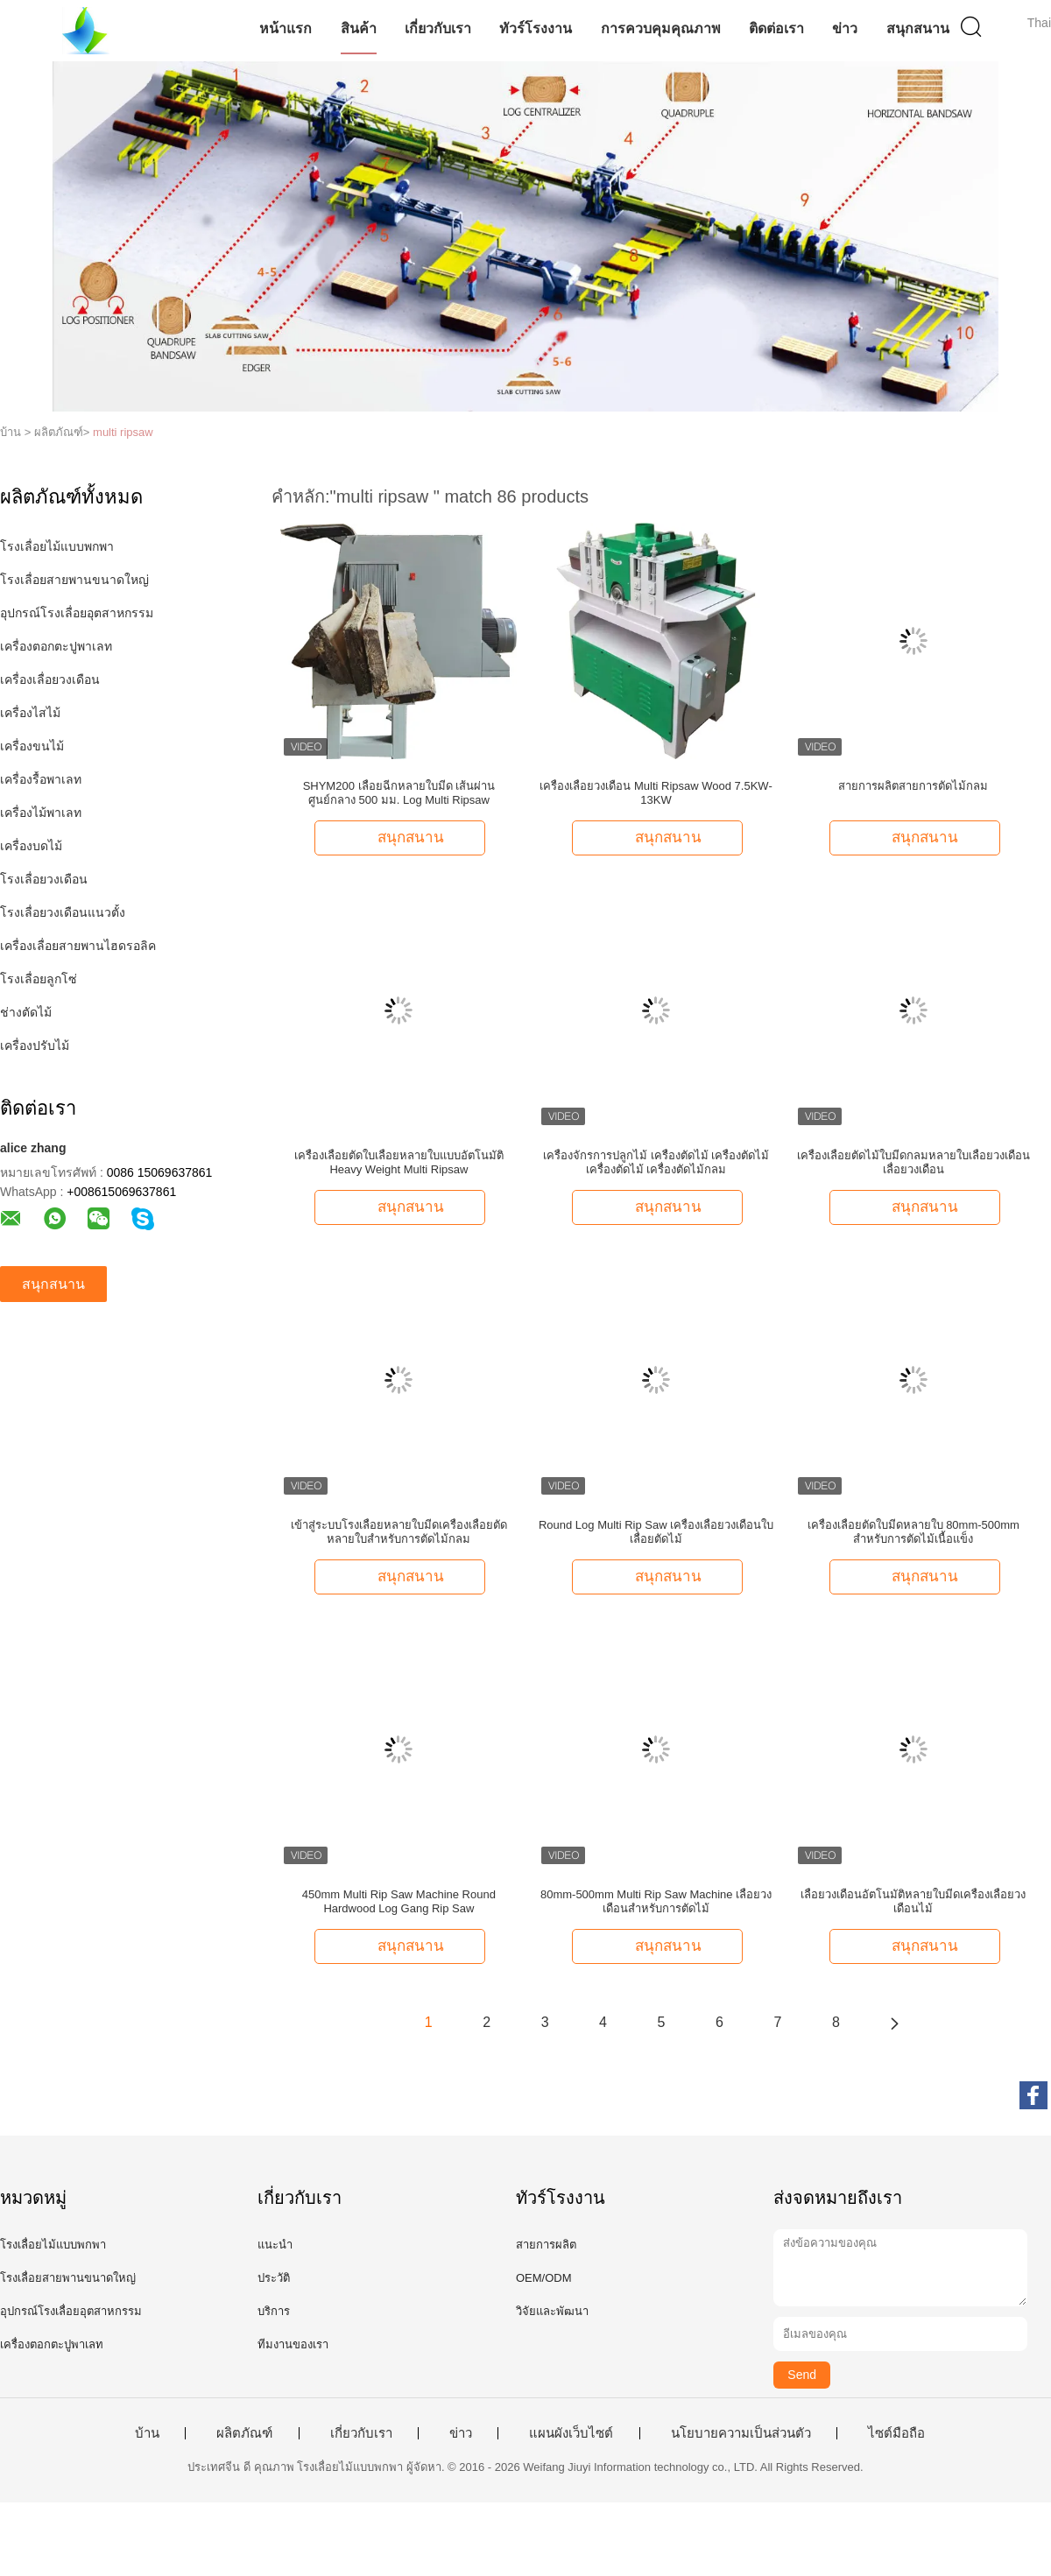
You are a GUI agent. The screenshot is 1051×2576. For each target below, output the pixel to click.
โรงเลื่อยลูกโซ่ (38, 979)
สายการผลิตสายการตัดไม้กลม (913, 785)
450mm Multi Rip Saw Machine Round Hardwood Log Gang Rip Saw (399, 1901)
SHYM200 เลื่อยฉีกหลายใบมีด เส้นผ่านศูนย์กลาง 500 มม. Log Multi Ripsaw (399, 792)
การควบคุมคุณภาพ (661, 28)
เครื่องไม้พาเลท (40, 813)
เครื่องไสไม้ (30, 713)
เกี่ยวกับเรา (438, 28)
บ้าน (147, 2433)
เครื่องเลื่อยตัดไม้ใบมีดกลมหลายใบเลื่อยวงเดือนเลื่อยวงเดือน (913, 1162)
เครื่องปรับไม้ (34, 1045)
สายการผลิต (546, 2244)
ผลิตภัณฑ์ (244, 2433)
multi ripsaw (123, 432)
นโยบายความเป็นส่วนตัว (741, 2433)
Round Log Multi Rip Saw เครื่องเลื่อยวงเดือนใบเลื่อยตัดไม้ (656, 1531)
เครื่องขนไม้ (32, 746)
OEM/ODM (544, 2277)
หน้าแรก (285, 28)
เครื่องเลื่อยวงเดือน (50, 679)
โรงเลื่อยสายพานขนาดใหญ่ (74, 580)
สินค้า (359, 28)
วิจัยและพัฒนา (552, 2311)
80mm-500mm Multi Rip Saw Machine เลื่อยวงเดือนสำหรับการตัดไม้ (656, 1901)
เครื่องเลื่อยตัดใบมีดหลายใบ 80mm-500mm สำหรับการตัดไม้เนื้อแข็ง (913, 1531)
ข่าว (844, 28)
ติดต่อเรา (776, 28)
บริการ (273, 2311)
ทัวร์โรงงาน (535, 28)
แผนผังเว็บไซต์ (571, 2433)
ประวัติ (273, 2277)
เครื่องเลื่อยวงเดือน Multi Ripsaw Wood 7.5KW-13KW (656, 792)
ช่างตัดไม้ (26, 1012)
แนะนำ (275, 2244)
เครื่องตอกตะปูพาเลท (56, 646)
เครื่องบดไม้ (31, 846)
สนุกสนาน (917, 28)
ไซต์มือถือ (896, 2433)
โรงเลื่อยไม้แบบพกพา (57, 546)
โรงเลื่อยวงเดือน (44, 879)
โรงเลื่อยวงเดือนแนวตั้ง (62, 912)
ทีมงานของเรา (292, 2344)
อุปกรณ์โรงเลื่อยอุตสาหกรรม (76, 613)
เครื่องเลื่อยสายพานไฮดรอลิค (78, 946)
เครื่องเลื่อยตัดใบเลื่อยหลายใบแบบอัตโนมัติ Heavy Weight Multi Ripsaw (399, 1162)
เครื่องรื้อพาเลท (40, 779)
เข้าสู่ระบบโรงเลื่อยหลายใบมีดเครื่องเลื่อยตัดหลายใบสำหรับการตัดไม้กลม (399, 1531)
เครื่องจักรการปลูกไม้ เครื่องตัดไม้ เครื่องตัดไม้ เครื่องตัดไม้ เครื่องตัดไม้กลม (656, 1162)
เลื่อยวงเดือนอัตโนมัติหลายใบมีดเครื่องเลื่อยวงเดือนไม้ (913, 1901)
